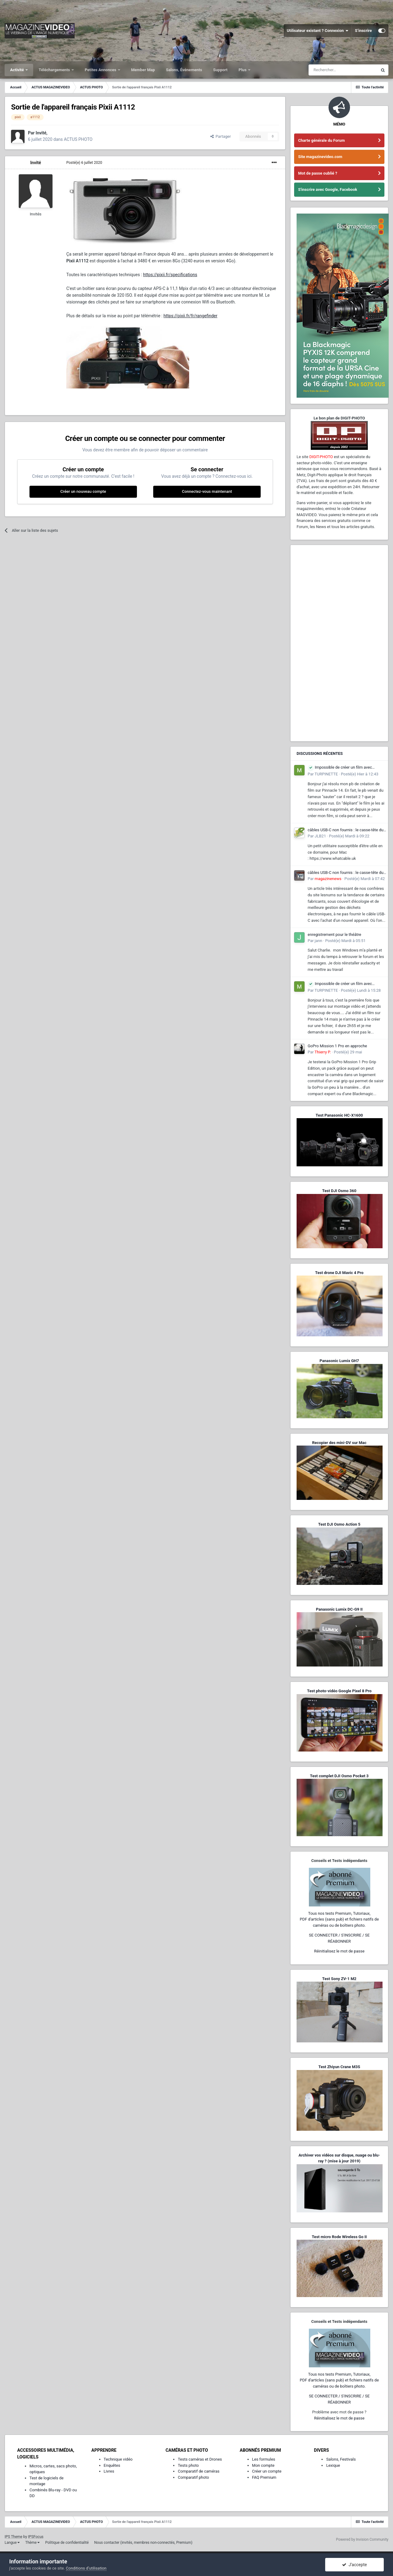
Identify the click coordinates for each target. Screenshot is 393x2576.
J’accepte (354, 2564)
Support (220, 70)
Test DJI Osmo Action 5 (339, 1524)
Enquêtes (112, 2465)
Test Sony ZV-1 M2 (339, 1978)
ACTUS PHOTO (78, 139)
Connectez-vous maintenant (207, 491)
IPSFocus (35, 2537)
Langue (12, 2542)
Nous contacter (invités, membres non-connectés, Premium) (143, 2542)
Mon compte (263, 2465)
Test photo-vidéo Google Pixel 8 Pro (339, 1691)
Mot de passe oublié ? (317, 173)
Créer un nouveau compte (83, 491)
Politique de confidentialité (67, 2542)
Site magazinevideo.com (320, 156)
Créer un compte (267, 2471)
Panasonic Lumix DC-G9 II (339, 1609)
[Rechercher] (343, 69)
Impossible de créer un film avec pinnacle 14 (340, 768)
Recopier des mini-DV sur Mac (339, 1442)
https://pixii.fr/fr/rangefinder (191, 315)
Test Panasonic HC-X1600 (339, 1115)
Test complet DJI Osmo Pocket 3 (339, 1776)
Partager (220, 136)
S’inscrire (363, 30)
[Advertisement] (339, 643)
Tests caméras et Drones (200, 2459)
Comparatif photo (193, 2477)
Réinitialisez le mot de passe (339, 1951)
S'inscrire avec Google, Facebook (327, 189)
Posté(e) (84, 162)
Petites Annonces (101, 70)
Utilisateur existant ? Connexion (317, 30)
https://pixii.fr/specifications (170, 274)
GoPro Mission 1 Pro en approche (337, 1046)
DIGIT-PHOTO (321, 456)
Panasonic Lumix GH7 (339, 1360)
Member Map (143, 70)
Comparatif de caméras (199, 2471)
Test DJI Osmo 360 (339, 1190)
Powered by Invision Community (362, 2539)
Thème (32, 2542)
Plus (243, 70)
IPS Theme (13, 2537)
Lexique (333, 2465)
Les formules (263, 2459)
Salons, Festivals (341, 2459)
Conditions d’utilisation (86, 2568)
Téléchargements (55, 70)
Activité (17, 70)
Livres (109, 2471)
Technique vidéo (118, 2459)
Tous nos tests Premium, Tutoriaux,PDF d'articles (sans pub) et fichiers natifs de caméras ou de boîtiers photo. (339, 1919)
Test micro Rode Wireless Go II (339, 2236)
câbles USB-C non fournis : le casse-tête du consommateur (345, 830)
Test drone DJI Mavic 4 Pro (339, 1272)
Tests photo (188, 2465)
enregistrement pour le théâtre (334, 934)
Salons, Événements (184, 70)
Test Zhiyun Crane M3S (339, 2066)
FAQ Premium (264, 2477)
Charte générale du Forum (321, 140)
